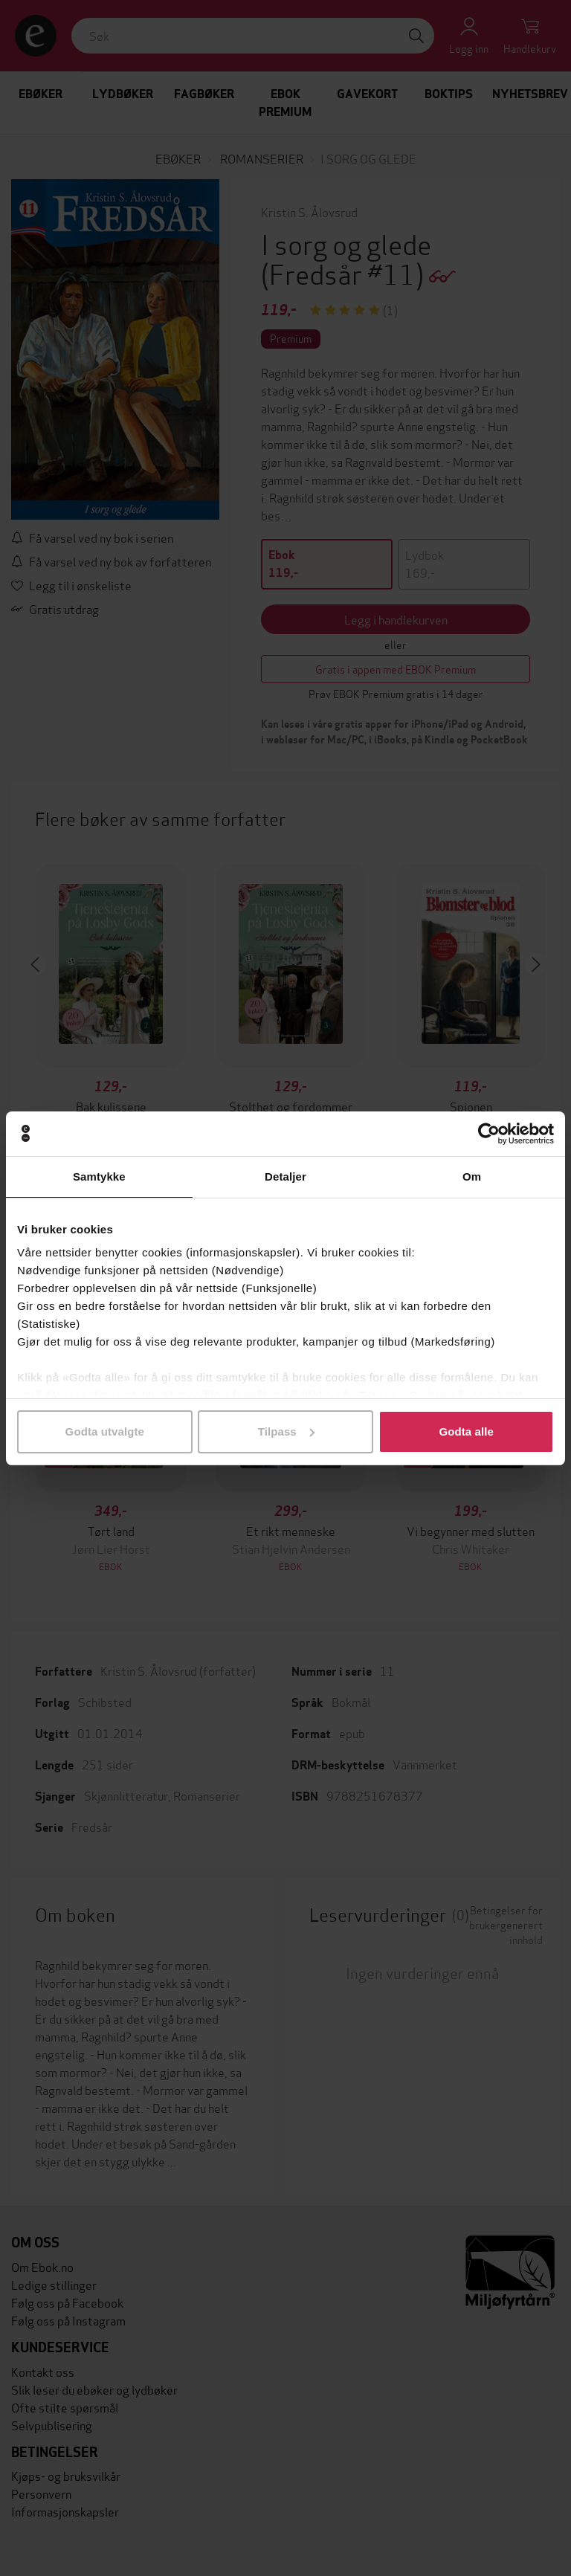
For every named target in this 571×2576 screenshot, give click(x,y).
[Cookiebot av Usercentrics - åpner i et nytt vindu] (489, 1134)
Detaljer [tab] (285, 1176)
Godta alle (466, 1431)
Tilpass (286, 1431)
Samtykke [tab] (99, 1176)
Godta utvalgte (104, 1431)
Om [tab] (471, 1176)
